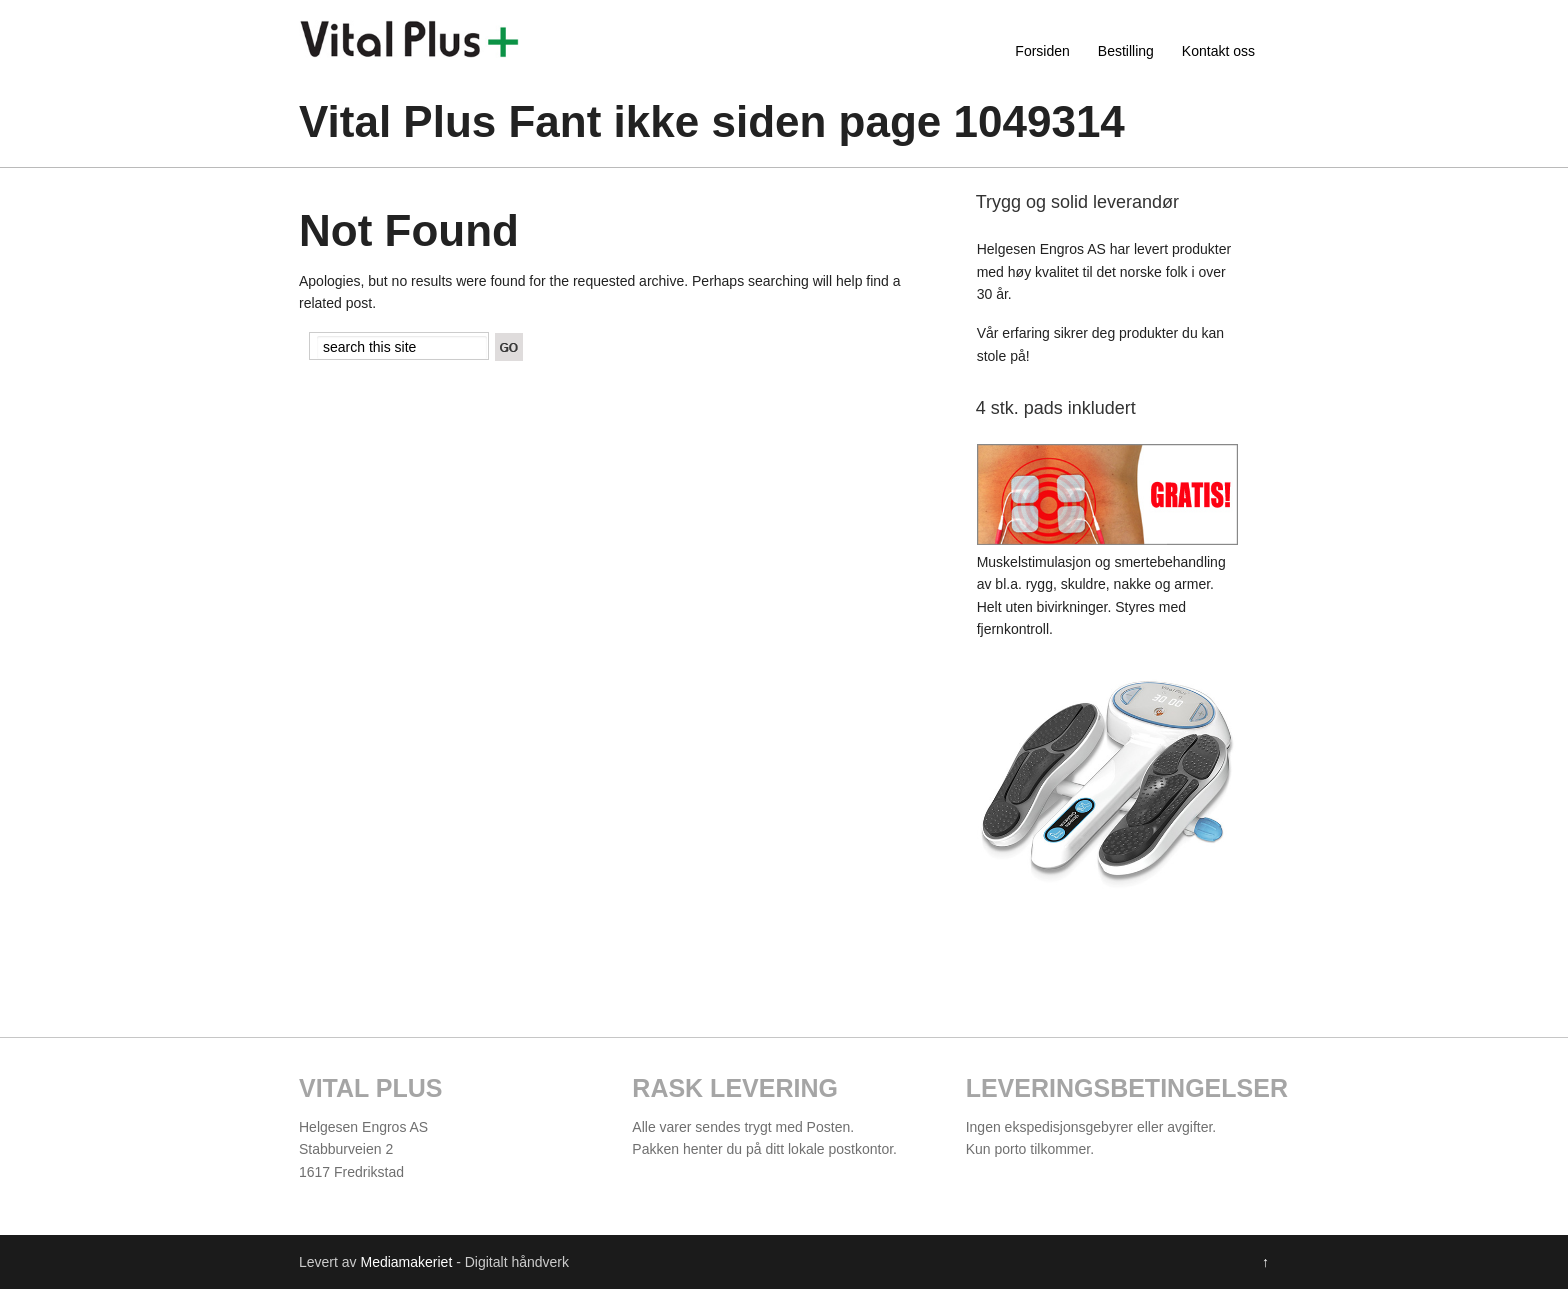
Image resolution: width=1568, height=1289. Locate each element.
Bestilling (1126, 51)
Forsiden (1042, 51)
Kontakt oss (1218, 51)
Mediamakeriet (406, 1262)
